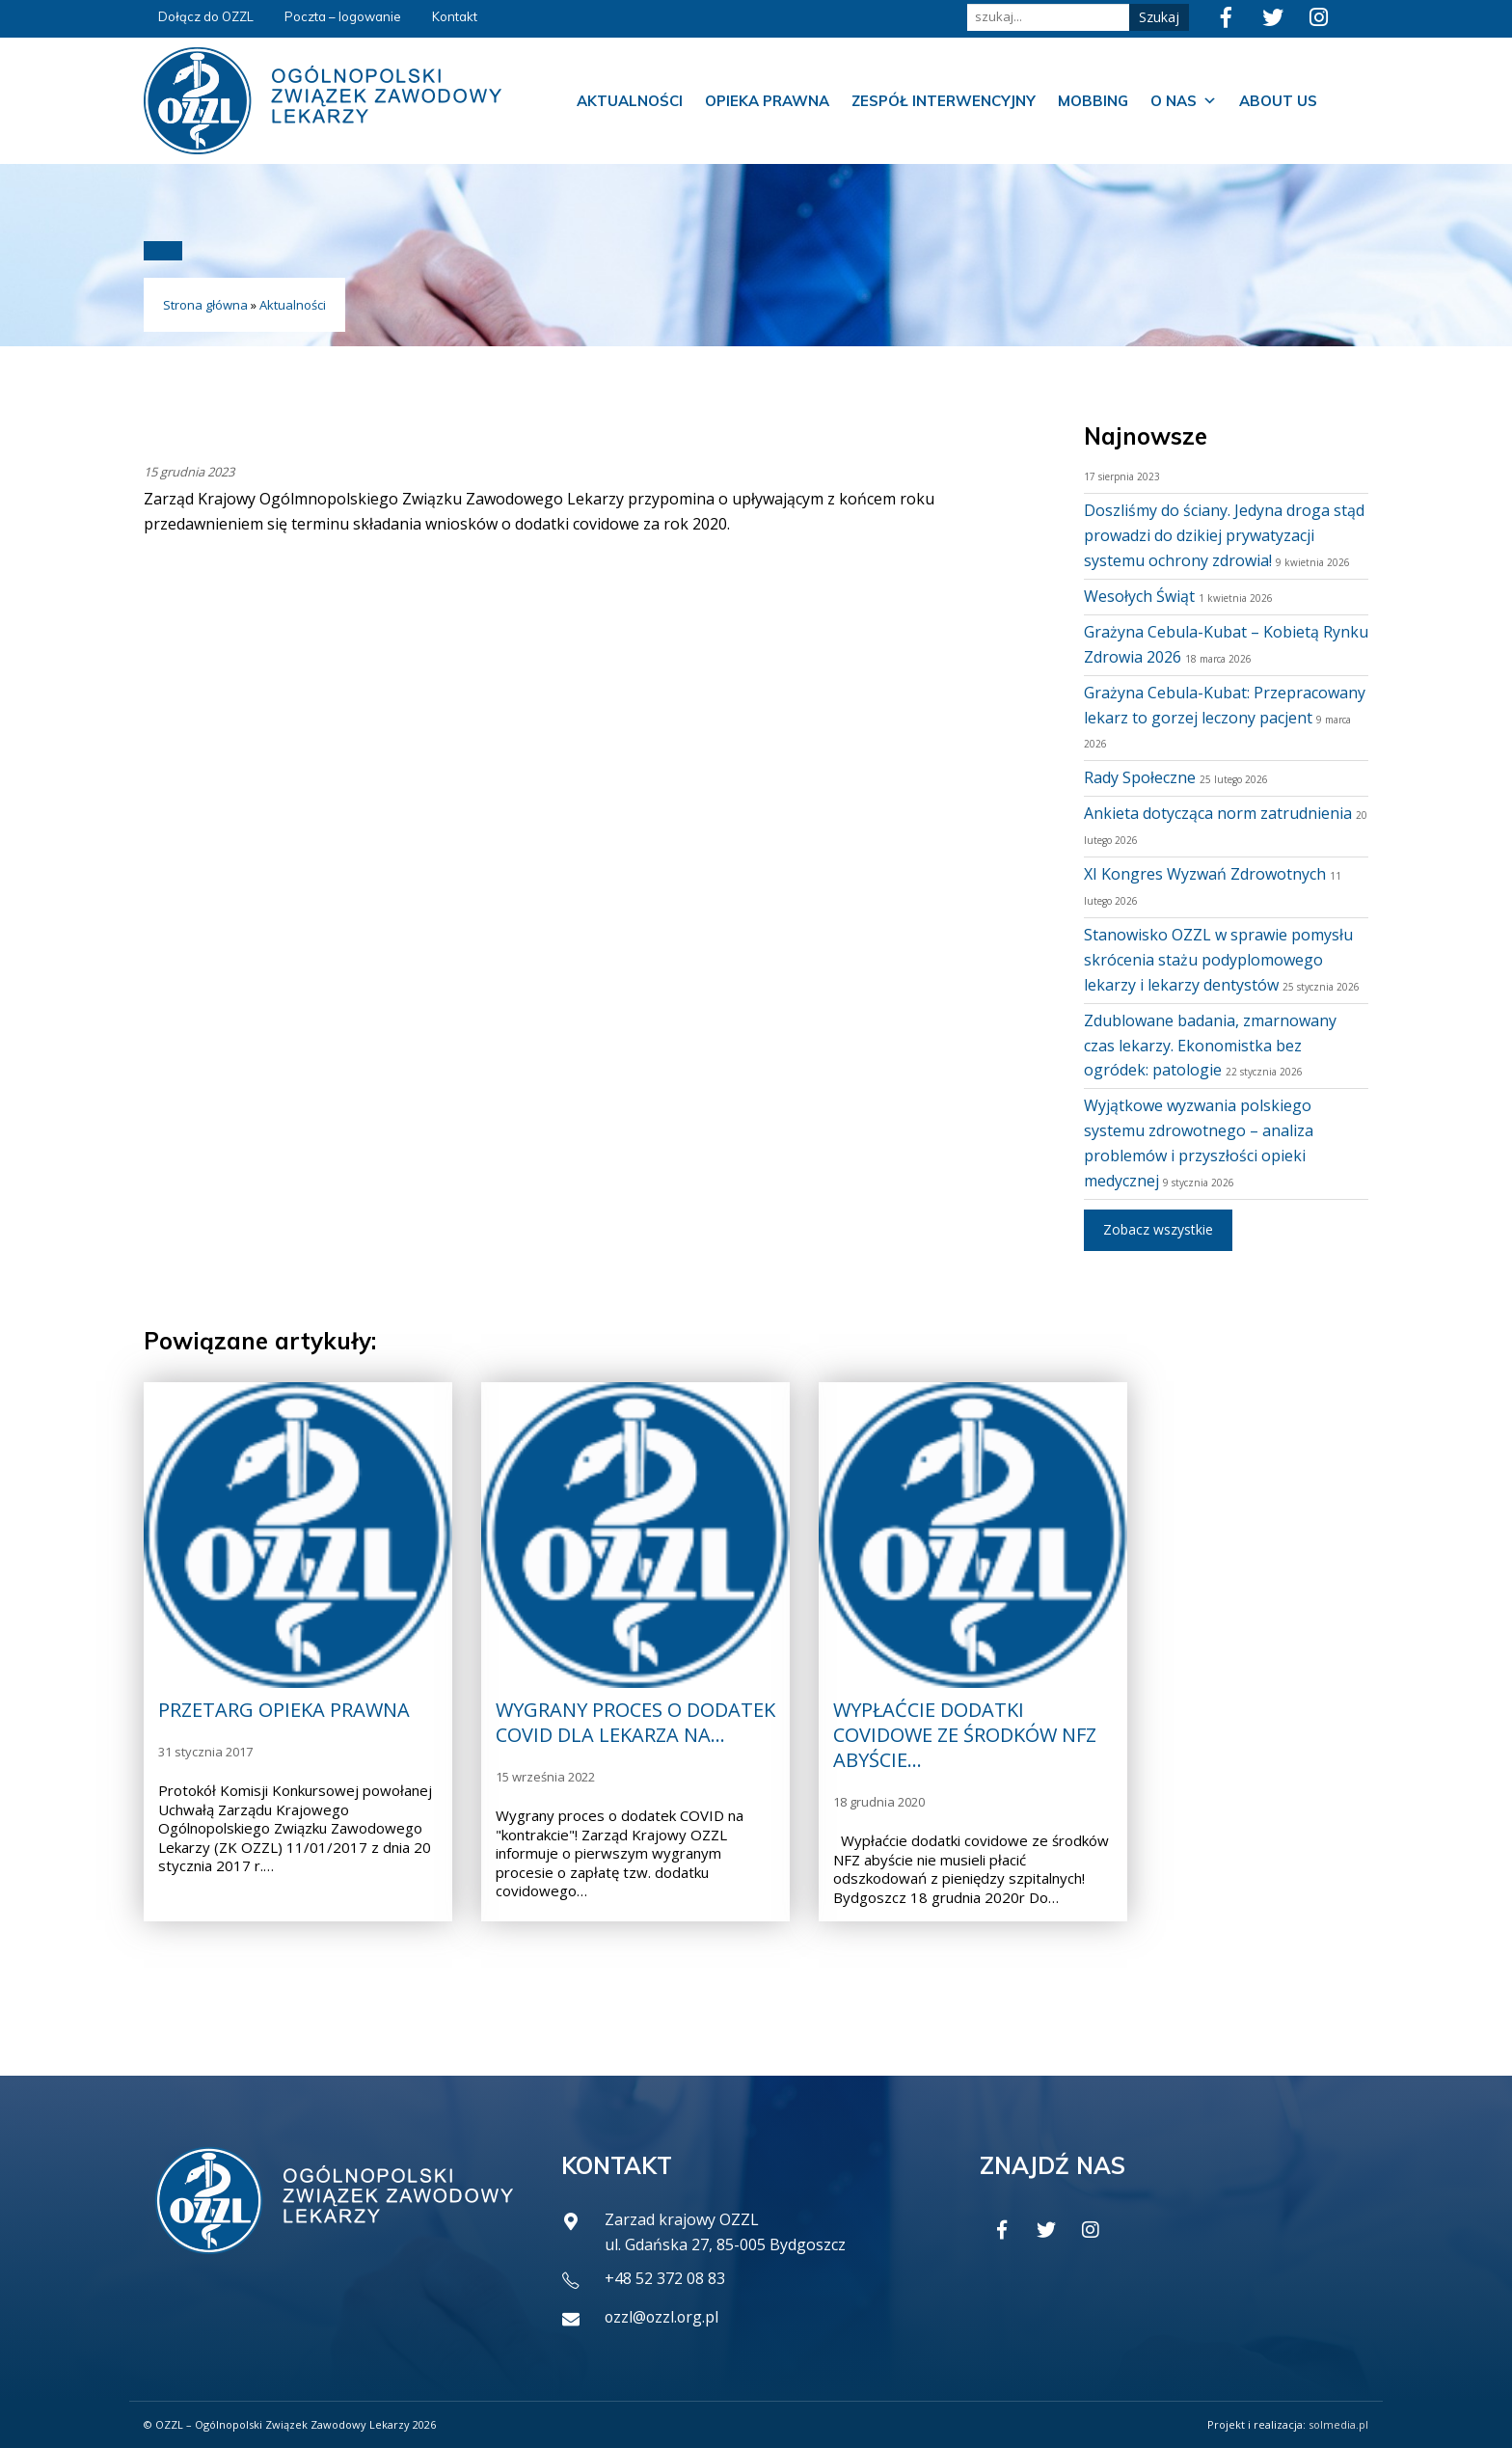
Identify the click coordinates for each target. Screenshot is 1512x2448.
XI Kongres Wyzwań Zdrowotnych (1205, 873)
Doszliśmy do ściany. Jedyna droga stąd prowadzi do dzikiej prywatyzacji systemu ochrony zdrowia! (1224, 535)
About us (1278, 101)
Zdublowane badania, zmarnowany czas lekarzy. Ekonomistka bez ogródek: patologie (1210, 1045)
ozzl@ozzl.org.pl (663, 2316)
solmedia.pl (1338, 2424)
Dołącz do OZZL (206, 16)
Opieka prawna (767, 101)
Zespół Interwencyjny (943, 101)
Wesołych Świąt (1139, 596)
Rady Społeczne (1140, 777)
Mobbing (1093, 101)
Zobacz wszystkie (1158, 1229)
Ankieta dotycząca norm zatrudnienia (1218, 813)
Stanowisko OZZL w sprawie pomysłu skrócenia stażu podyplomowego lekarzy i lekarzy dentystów (1218, 959)
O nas (1183, 101)
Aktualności (630, 101)
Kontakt (454, 16)
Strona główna (205, 304)
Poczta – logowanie (342, 16)
